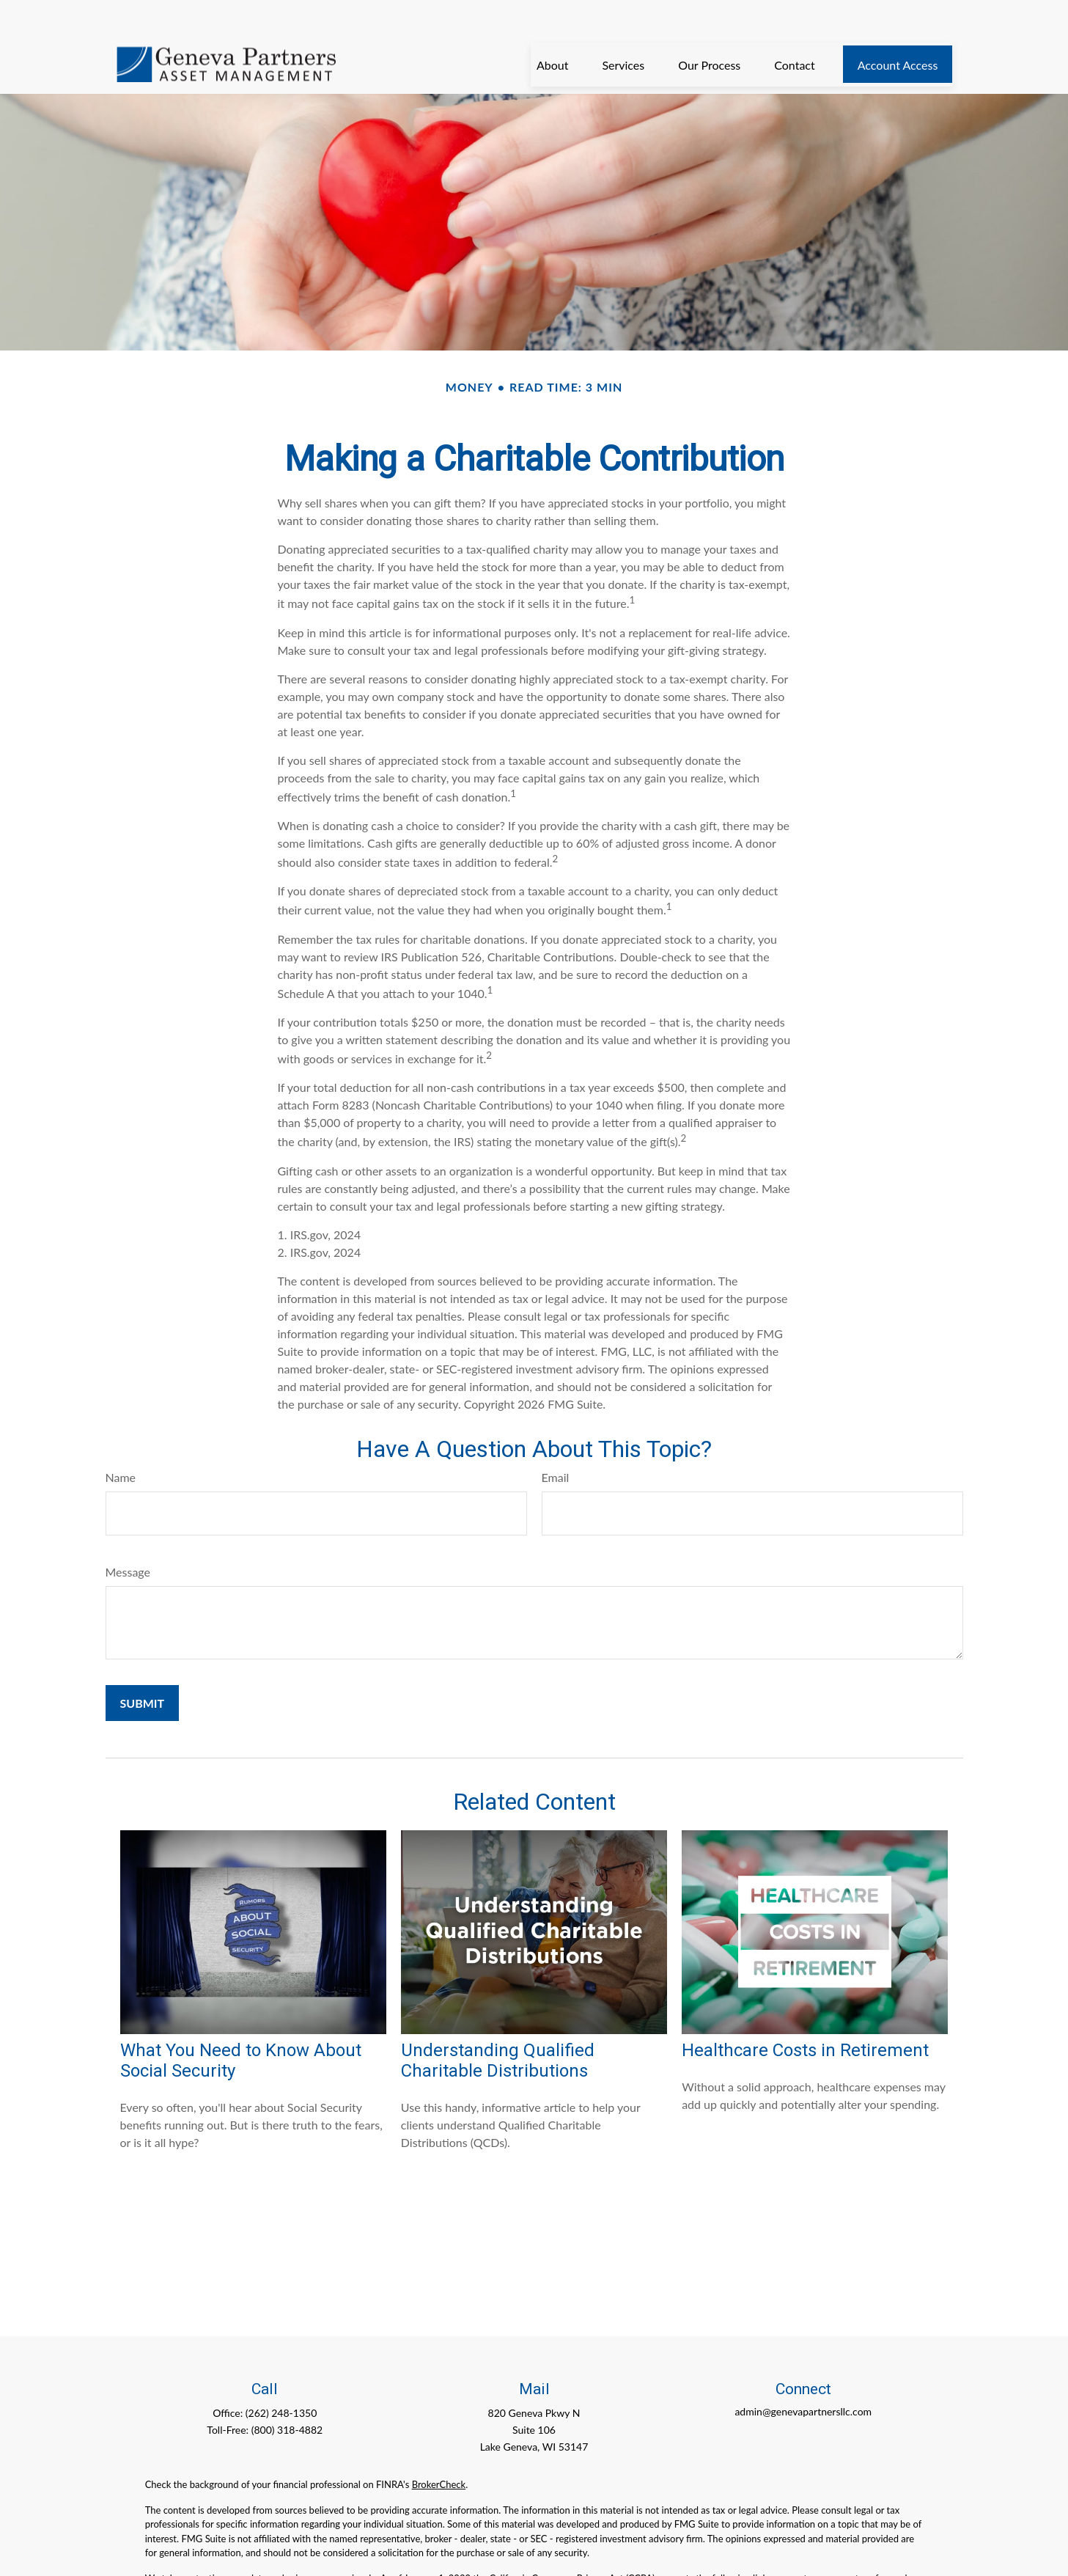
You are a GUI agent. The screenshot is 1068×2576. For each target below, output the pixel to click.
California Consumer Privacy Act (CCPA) (572, 2544)
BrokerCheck (439, 2450)
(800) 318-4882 (287, 2395)
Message (128, 1537)
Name (121, 1443)
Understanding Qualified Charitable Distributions (497, 2026)
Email (556, 1443)
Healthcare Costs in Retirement (805, 2016)
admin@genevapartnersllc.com (803, 2377)
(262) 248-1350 (281, 2378)
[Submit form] (143, 1669)
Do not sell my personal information (264, 2558)
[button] (553, 29)
